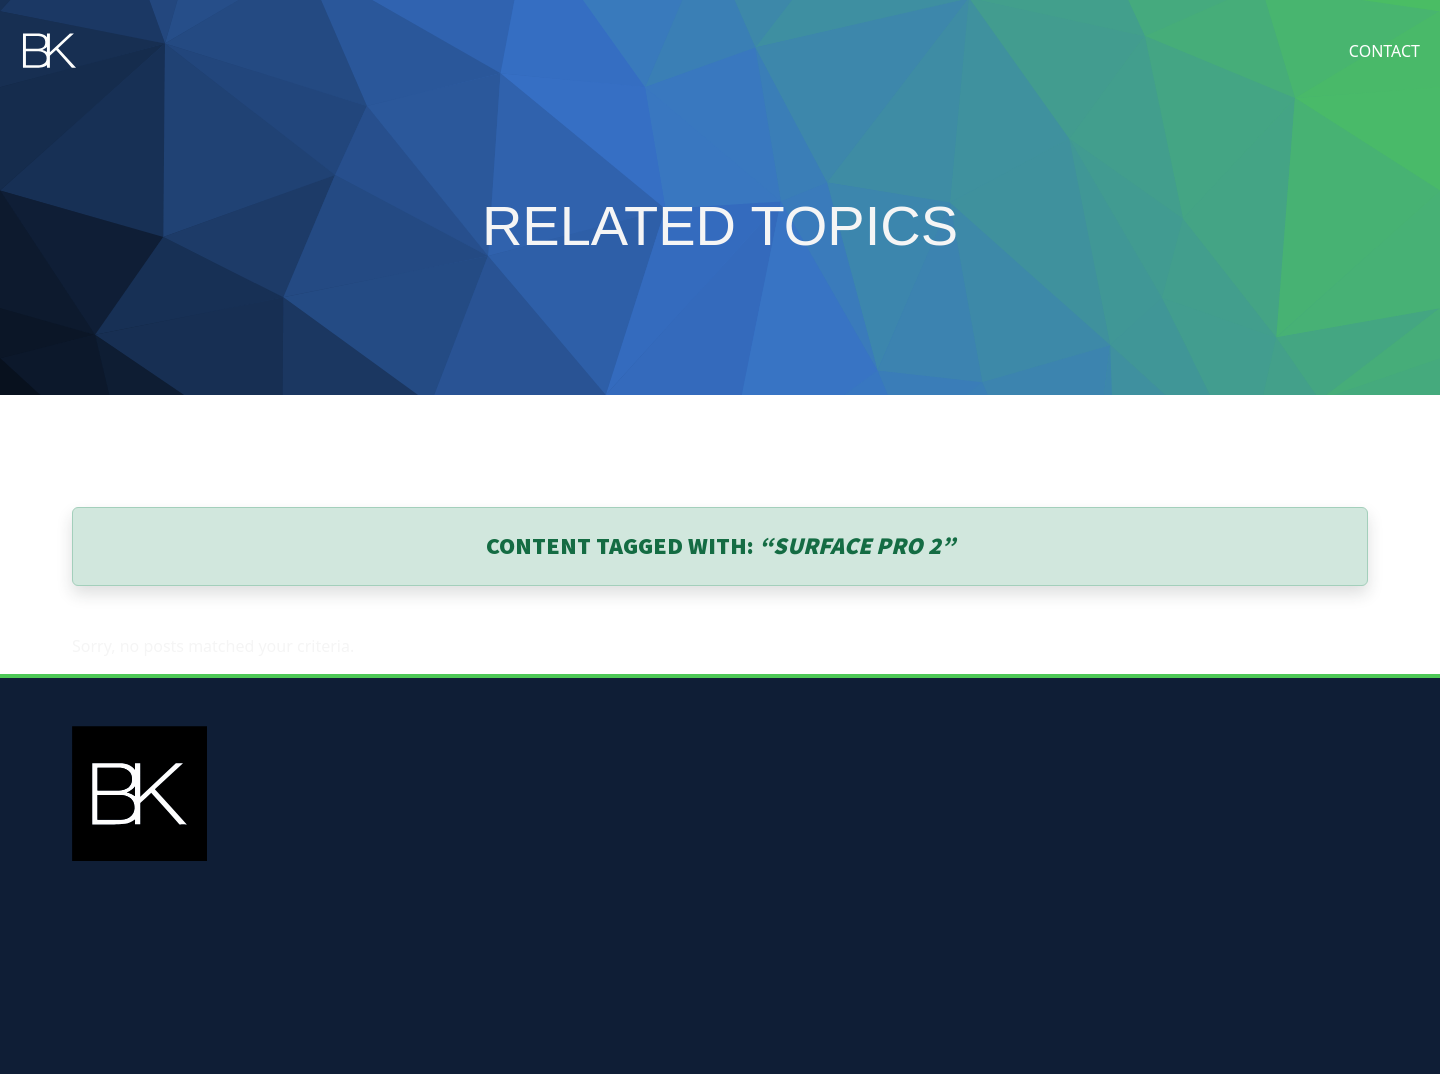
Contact (1384, 51)
